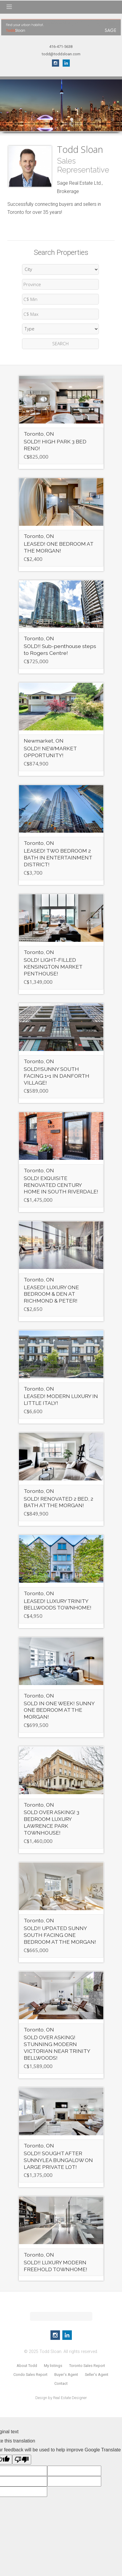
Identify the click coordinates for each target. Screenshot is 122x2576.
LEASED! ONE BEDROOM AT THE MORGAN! (58, 547)
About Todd (27, 2365)
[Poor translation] (21, 2459)
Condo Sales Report (30, 2374)
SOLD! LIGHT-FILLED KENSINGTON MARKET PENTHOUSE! (53, 967)
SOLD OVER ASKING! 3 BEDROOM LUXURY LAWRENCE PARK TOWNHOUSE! (51, 1822)
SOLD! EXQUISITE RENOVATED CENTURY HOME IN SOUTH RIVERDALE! (61, 1185)
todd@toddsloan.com (61, 54)
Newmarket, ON (44, 741)
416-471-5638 (60, 46)
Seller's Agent (96, 2374)
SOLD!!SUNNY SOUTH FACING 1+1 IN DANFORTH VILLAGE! (56, 1076)
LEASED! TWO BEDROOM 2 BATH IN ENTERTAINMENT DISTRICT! (58, 857)
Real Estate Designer (70, 2397)
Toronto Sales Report (87, 2365)
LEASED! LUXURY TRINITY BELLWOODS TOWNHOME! (57, 1604)
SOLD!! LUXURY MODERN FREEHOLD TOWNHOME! (55, 2265)
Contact (61, 2383)
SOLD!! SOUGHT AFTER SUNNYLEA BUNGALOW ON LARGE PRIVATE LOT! (58, 2160)
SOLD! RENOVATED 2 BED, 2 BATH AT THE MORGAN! (58, 1502)
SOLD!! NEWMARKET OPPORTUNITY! (50, 751)
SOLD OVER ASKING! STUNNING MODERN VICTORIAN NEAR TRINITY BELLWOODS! (57, 2047)
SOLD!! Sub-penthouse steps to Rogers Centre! (60, 649)
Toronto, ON (39, 434)
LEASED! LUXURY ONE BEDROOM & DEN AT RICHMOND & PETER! (51, 1294)
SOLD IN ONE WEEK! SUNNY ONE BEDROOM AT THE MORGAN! (59, 1710)
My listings (53, 2365)
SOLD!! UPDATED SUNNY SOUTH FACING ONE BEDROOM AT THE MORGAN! (60, 1935)
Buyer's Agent (66, 2374)
